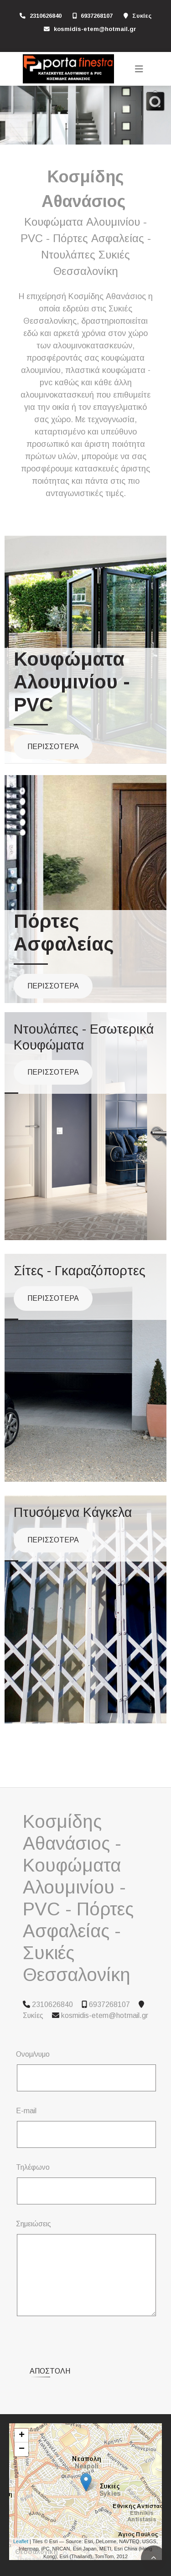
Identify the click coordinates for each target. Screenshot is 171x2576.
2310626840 (46, 15)
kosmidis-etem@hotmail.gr (95, 29)
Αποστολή (50, 2335)
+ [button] (22, 2400)
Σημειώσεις (33, 2224)
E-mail (26, 2111)
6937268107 (97, 15)
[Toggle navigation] (139, 69)
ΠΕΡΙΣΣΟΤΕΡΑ (53, 746)
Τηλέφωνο (33, 2167)
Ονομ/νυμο (33, 2054)
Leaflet (20, 2506)
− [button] (22, 2414)
